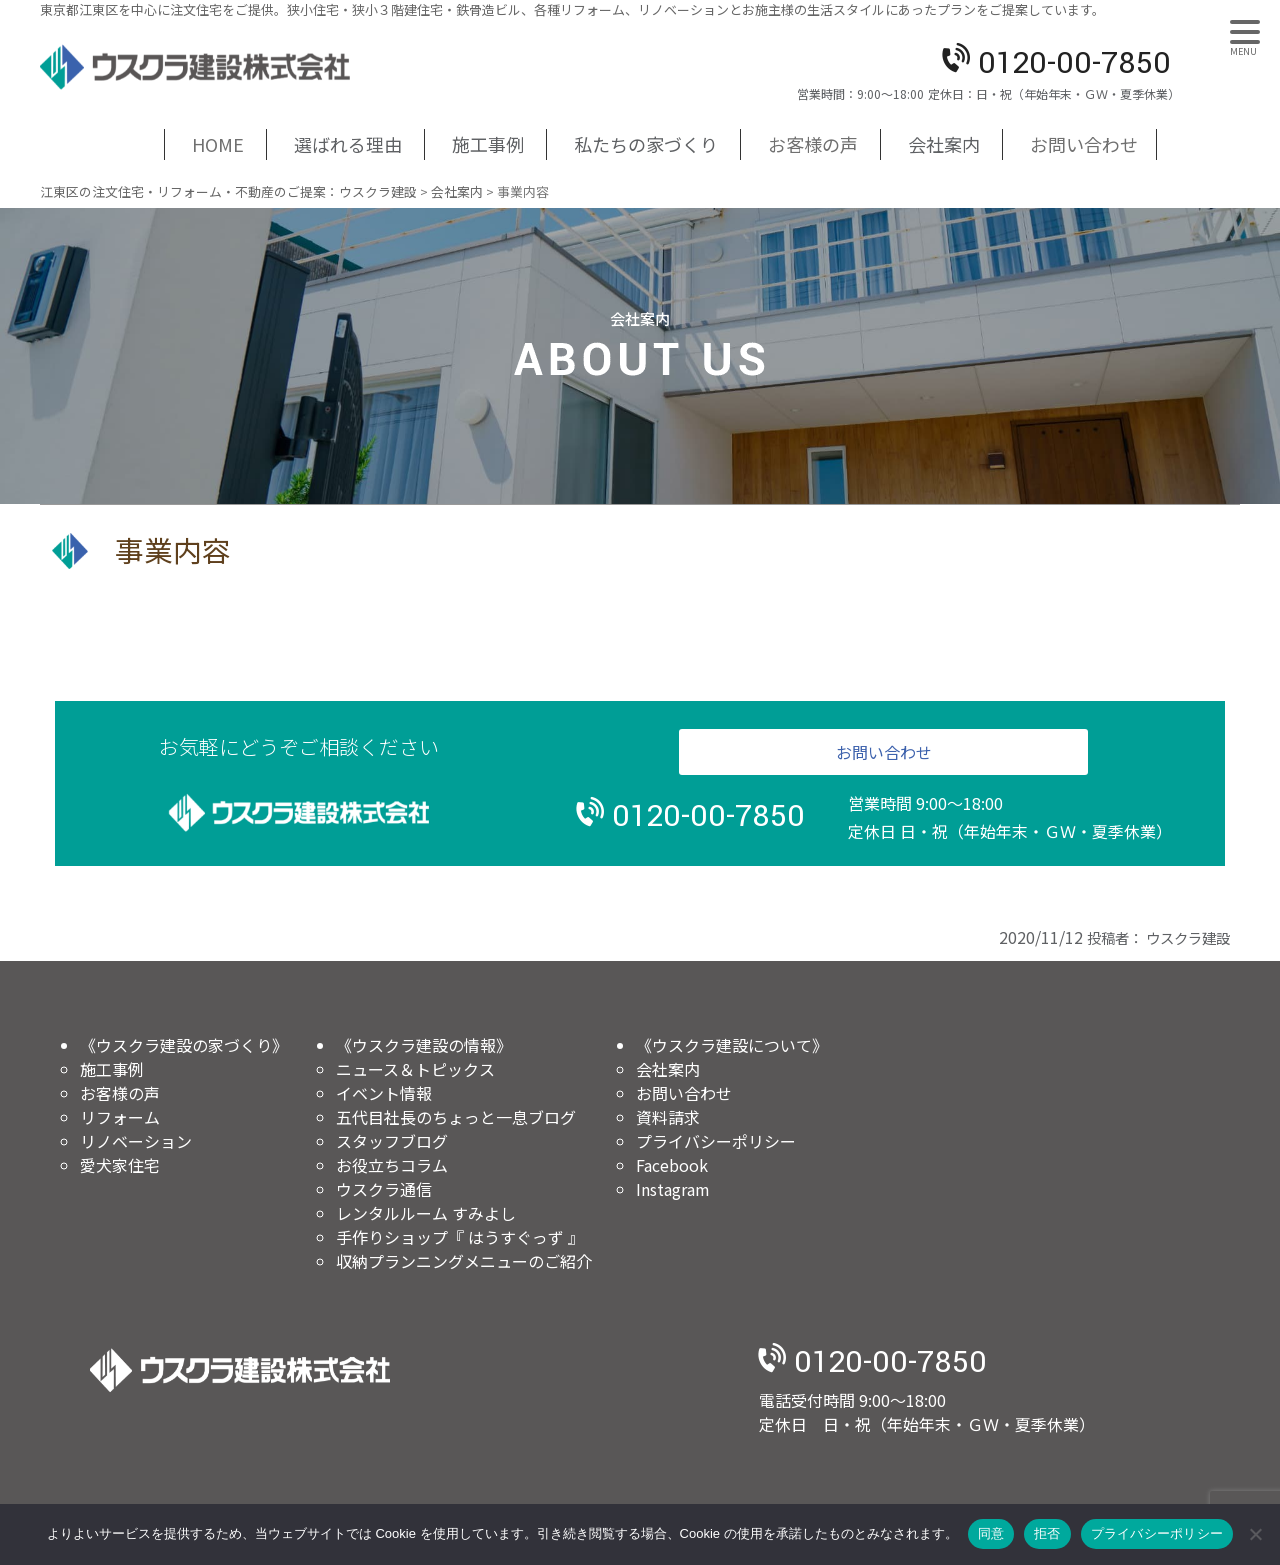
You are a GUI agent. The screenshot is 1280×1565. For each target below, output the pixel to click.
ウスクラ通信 (384, 1189)
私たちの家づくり (646, 144)
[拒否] (1255, 1534)
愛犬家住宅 (120, 1165)
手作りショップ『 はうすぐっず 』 (460, 1237)
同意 (991, 1533)
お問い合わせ (1084, 144)
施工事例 (488, 144)
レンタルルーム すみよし (426, 1213)
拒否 (1047, 1533)
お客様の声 (813, 144)
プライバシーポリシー (716, 1141)
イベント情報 (384, 1093)
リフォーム (120, 1117)
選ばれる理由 (348, 144)
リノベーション (136, 1141)
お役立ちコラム (392, 1165)
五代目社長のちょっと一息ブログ (456, 1117)
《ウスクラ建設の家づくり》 (184, 1045)
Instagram (673, 1189)
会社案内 (944, 144)
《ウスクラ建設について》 (732, 1045)
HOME (218, 144)
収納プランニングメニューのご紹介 (464, 1261)
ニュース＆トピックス (415, 1069)
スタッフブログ (392, 1141)
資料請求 (668, 1117)
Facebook (672, 1165)
